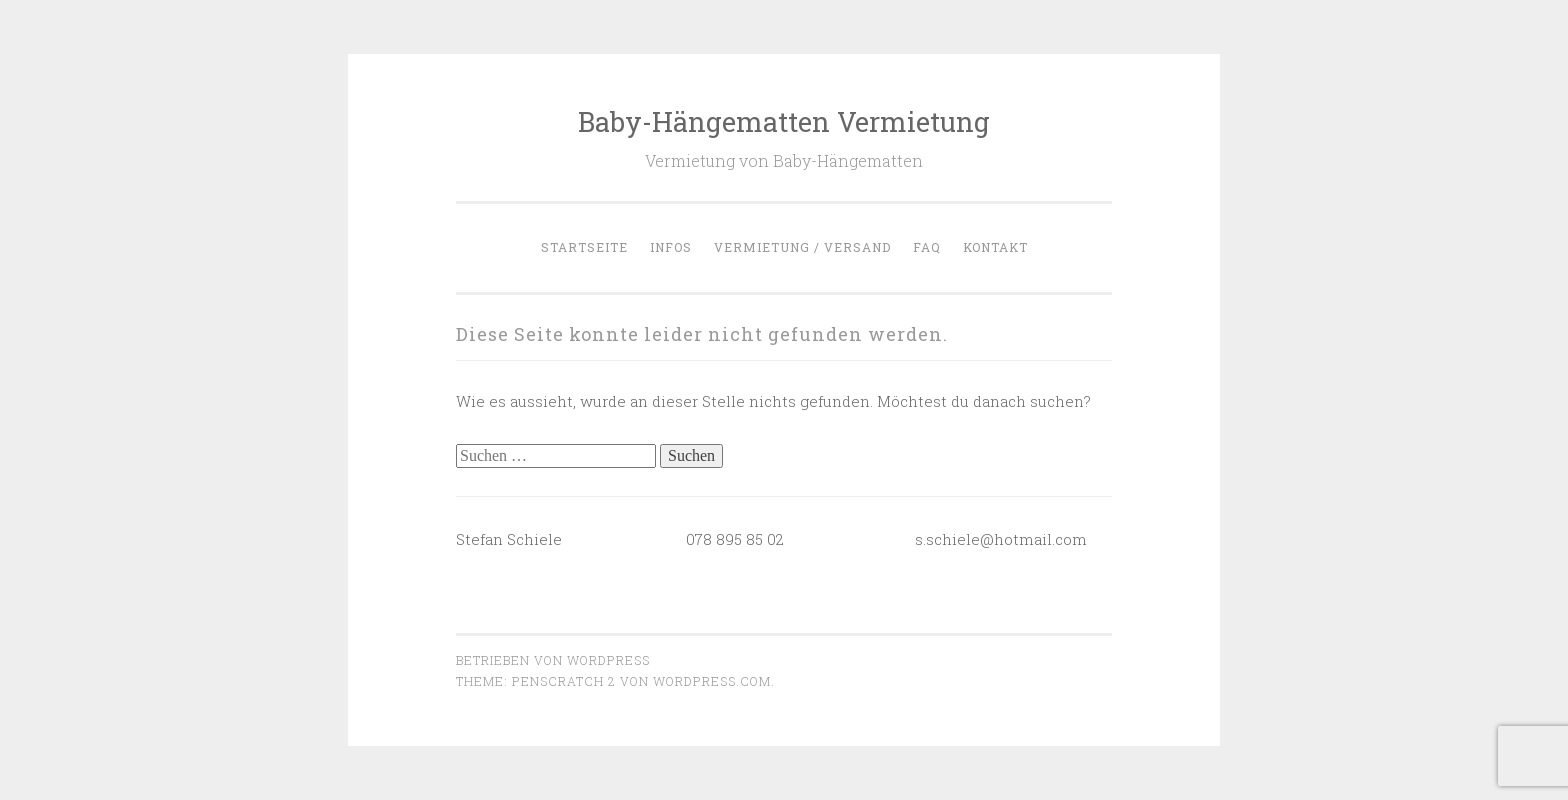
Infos (671, 247)
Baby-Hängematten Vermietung (784, 121)
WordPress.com (712, 681)
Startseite (584, 247)
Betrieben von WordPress (553, 660)
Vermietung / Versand (802, 247)
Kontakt (995, 247)
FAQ (927, 247)
